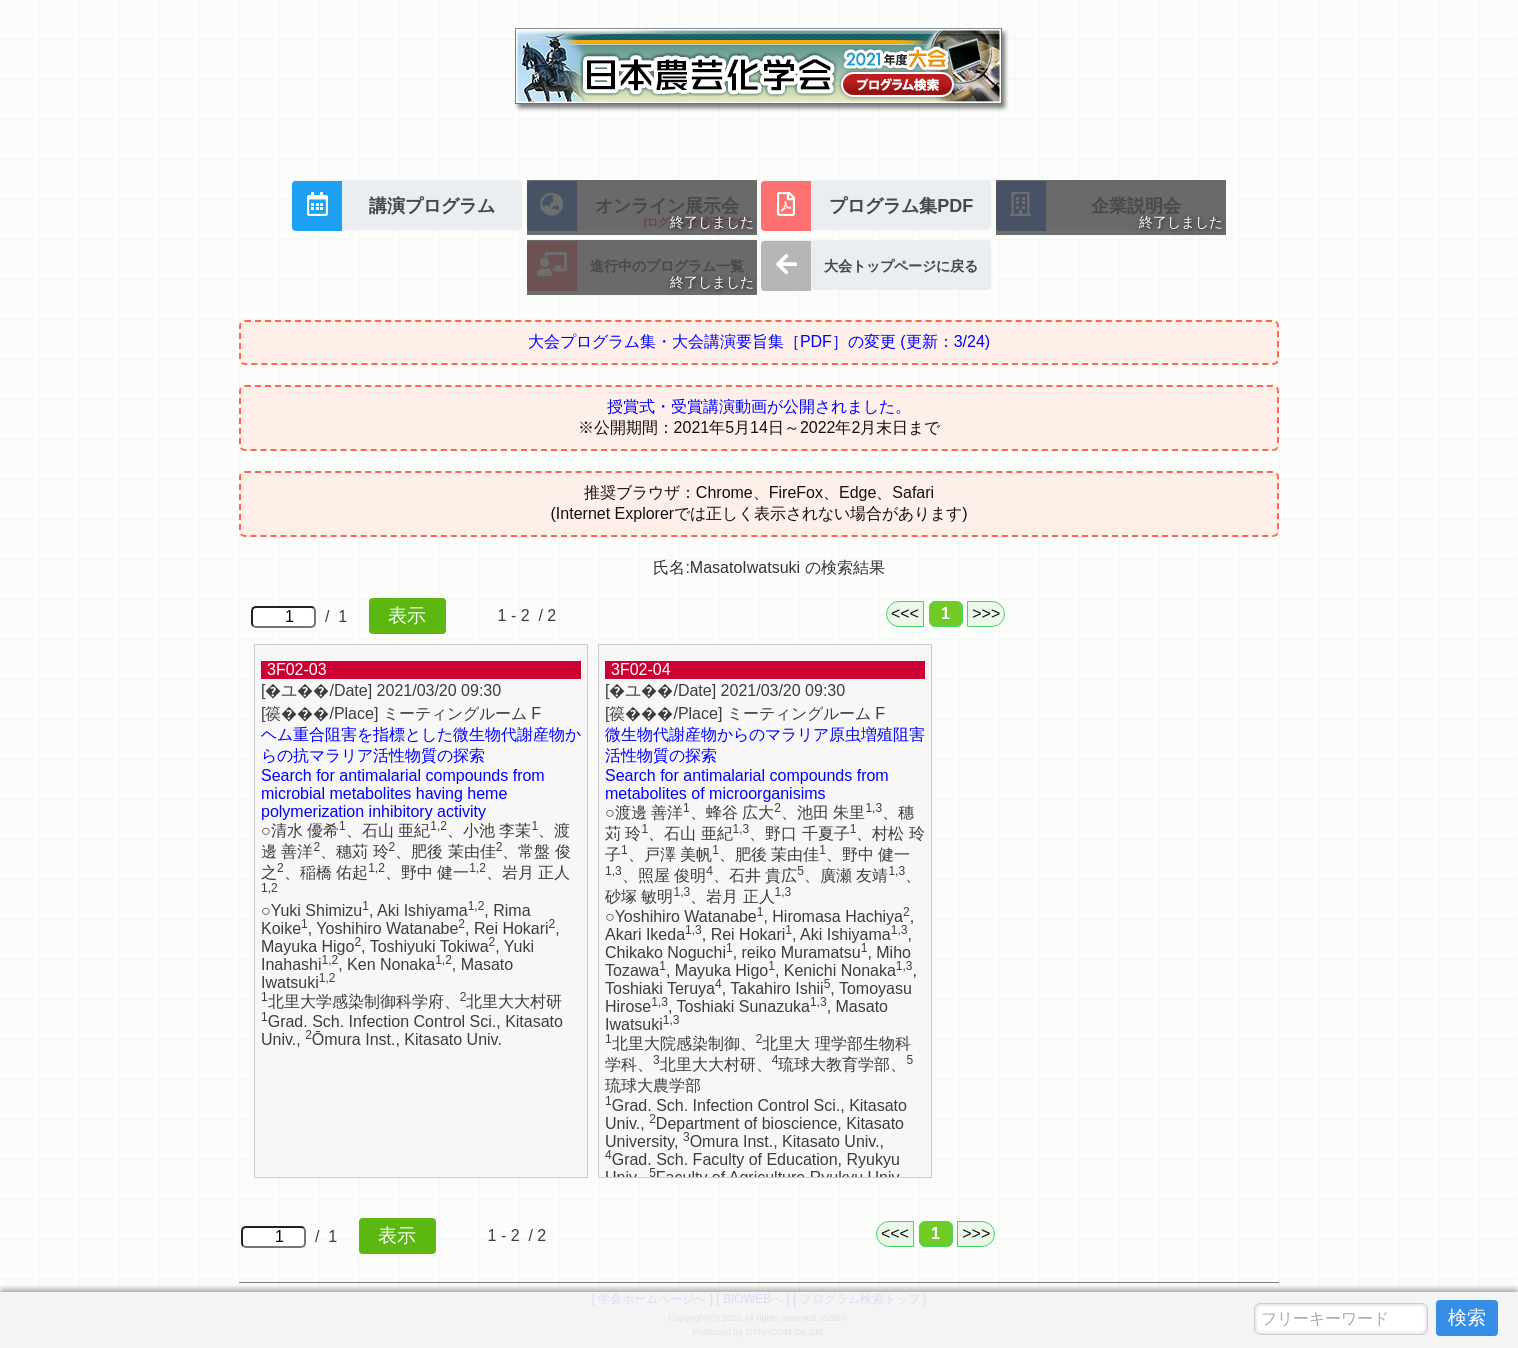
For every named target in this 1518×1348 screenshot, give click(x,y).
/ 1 (348, 616)
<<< (905, 613)
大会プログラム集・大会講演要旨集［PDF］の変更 (759, 341)
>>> (986, 613)
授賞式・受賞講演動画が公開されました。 (759, 406)
